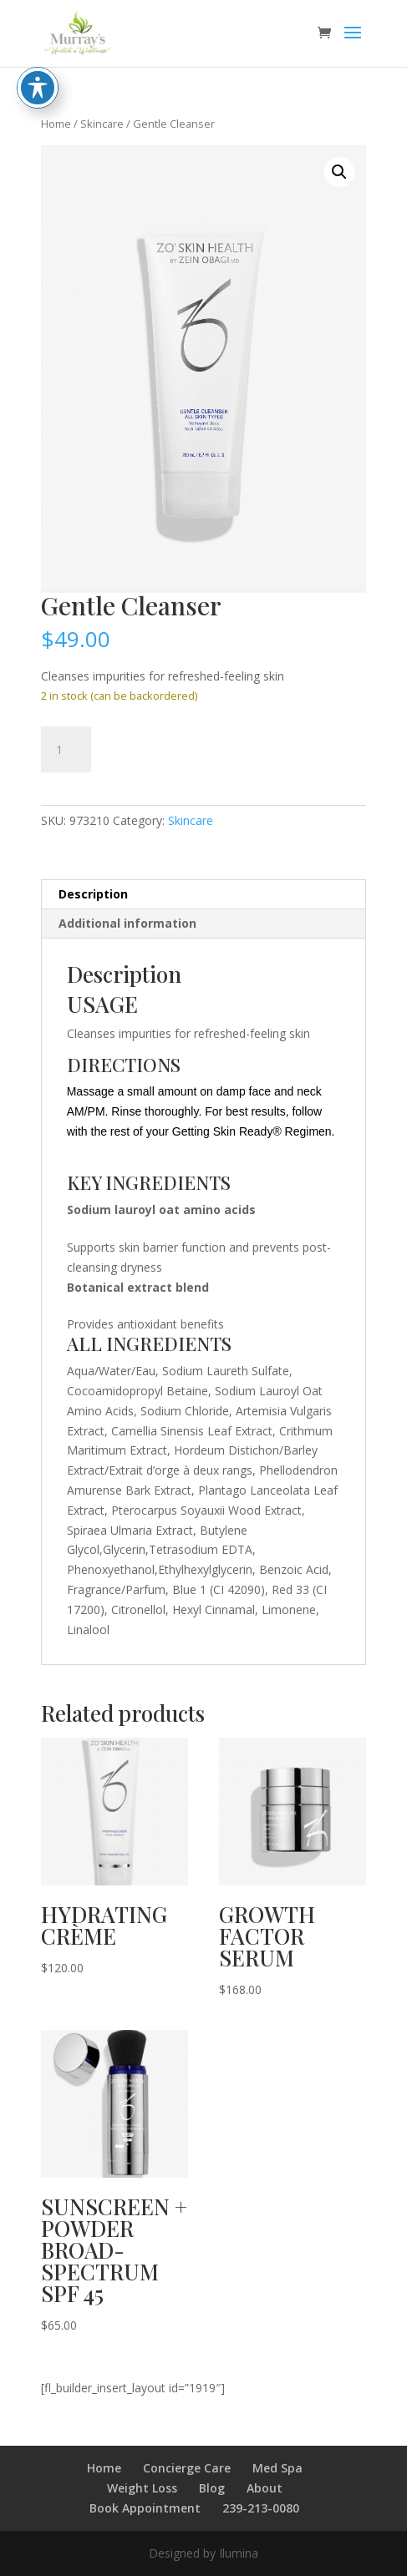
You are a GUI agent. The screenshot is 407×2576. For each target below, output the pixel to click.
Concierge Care (187, 2468)
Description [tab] (93, 894)
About (264, 2488)
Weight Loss (142, 2488)
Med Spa (277, 2468)
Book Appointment (145, 2508)
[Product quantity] (66, 749)
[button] (339, 172)
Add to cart (180, 747)
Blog (212, 2488)
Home (56, 123)
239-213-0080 (260, 2508)
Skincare (102, 123)
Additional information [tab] (127, 923)
